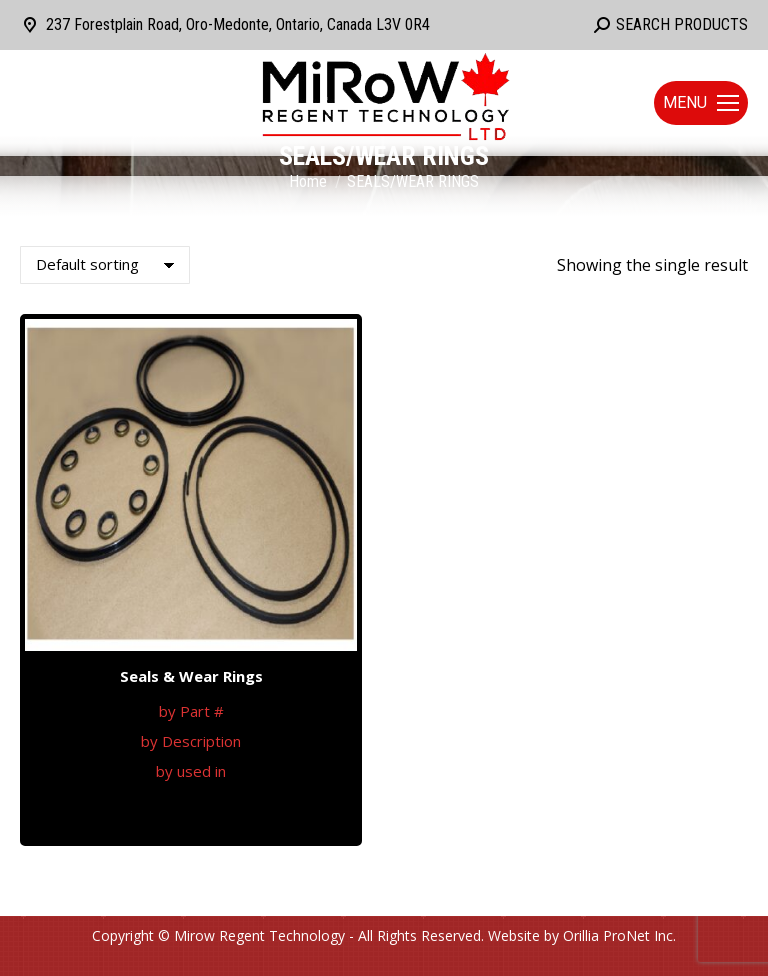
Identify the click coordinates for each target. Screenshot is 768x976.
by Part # (191, 711)
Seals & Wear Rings (191, 676)
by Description (191, 741)
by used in (191, 771)
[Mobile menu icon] (701, 103)
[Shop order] (105, 265)
